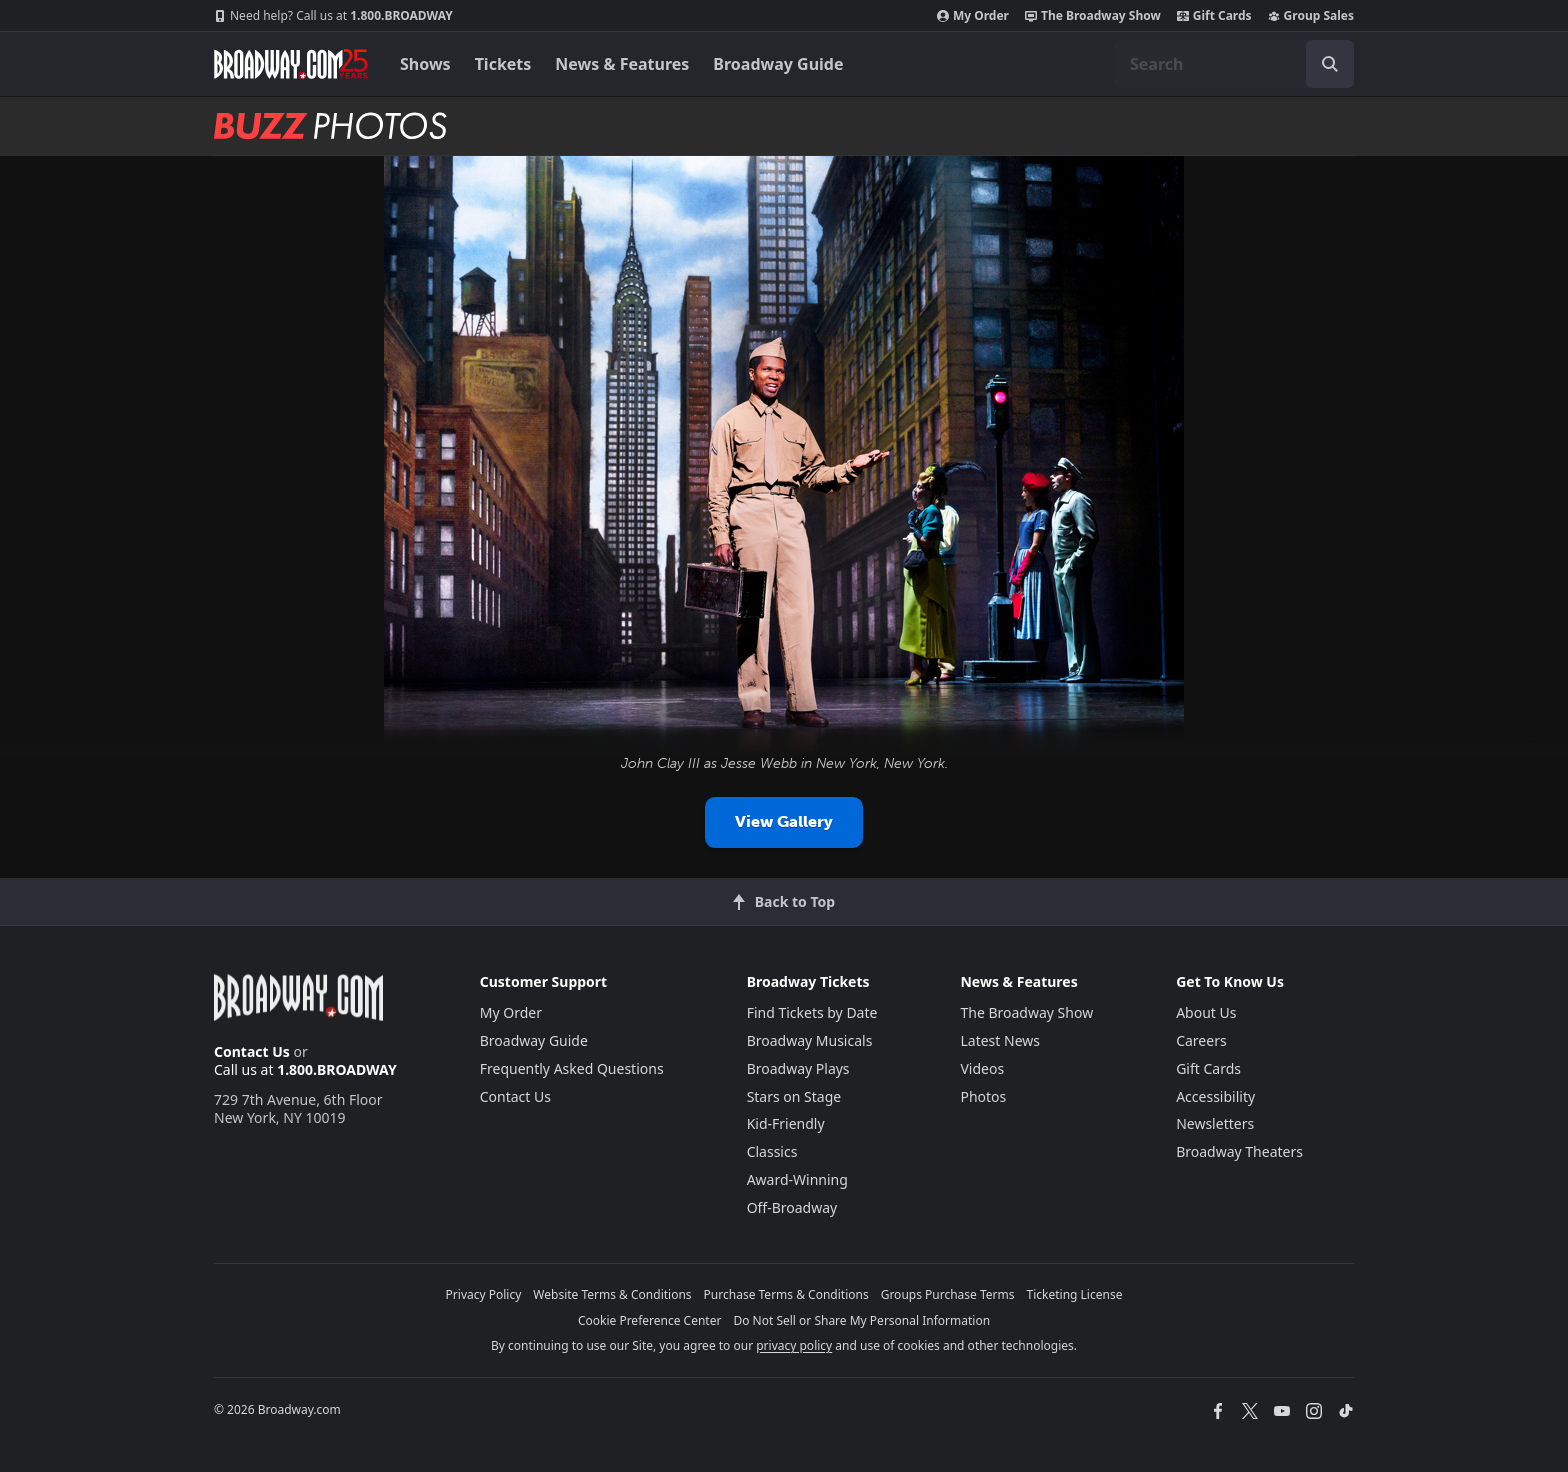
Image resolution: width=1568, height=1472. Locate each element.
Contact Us (252, 1051)
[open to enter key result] (1330, 64)
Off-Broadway (792, 1207)
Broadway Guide (778, 64)
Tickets (503, 64)
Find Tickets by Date (812, 1012)
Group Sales (1311, 16)
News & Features (622, 64)
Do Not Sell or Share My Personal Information (861, 1320)
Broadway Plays (798, 1068)
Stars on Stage (794, 1096)
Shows (425, 64)
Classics (772, 1151)
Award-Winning (797, 1179)
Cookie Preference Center (650, 1320)
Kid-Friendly (786, 1123)
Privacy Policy (484, 1294)
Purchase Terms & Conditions (786, 1294)
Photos (983, 1096)
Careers (1201, 1040)
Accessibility (1215, 1096)
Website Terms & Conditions (612, 1294)
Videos (982, 1068)
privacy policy (794, 1345)
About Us (1206, 1012)
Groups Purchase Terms (948, 1294)
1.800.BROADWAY (333, 16)
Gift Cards (1214, 16)
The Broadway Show (1093, 16)
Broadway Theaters (1239, 1151)
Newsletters (1215, 1123)
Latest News (1000, 1040)
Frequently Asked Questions (572, 1068)
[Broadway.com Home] (291, 64)
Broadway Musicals (810, 1040)
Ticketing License (1075, 1294)
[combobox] (1234, 64)
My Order (973, 16)
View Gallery (784, 821)
